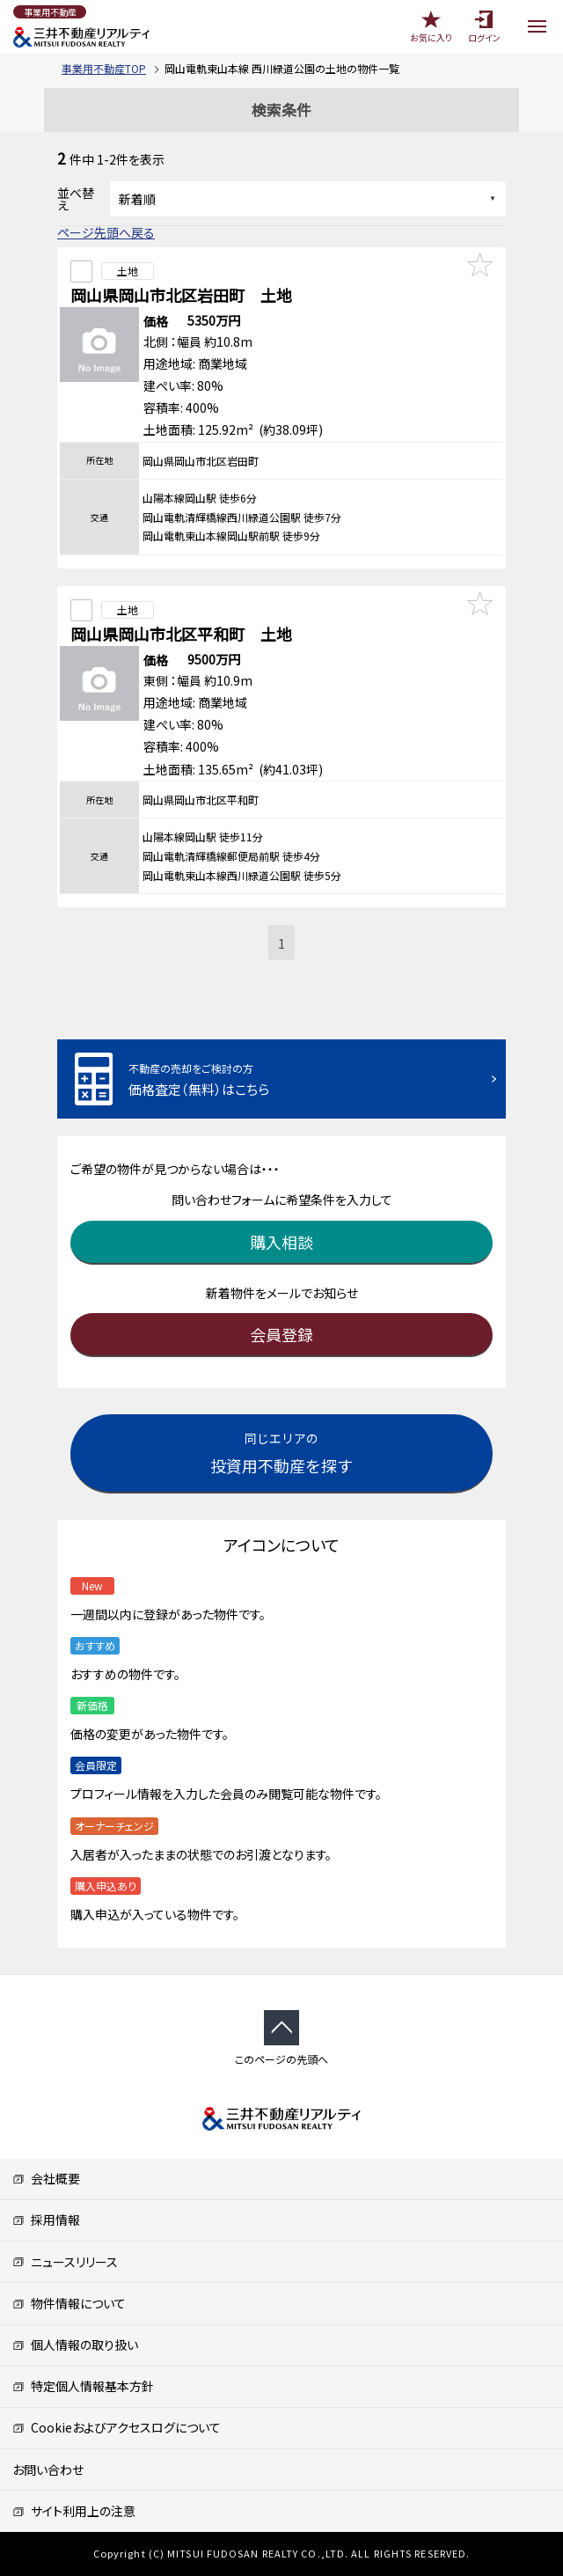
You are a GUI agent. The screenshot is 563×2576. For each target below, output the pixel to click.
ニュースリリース (65, 2262)
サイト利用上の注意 (73, 2511)
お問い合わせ (48, 2469)
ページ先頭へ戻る (106, 232)
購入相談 (281, 1241)
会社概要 (46, 2178)
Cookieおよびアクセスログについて (116, 2427)
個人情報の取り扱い (75, 2344)
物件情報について (69, 2303)
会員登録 (281, 1334)
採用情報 (46, 2219)
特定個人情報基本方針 (83, 2386)
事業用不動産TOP (104, 68)
